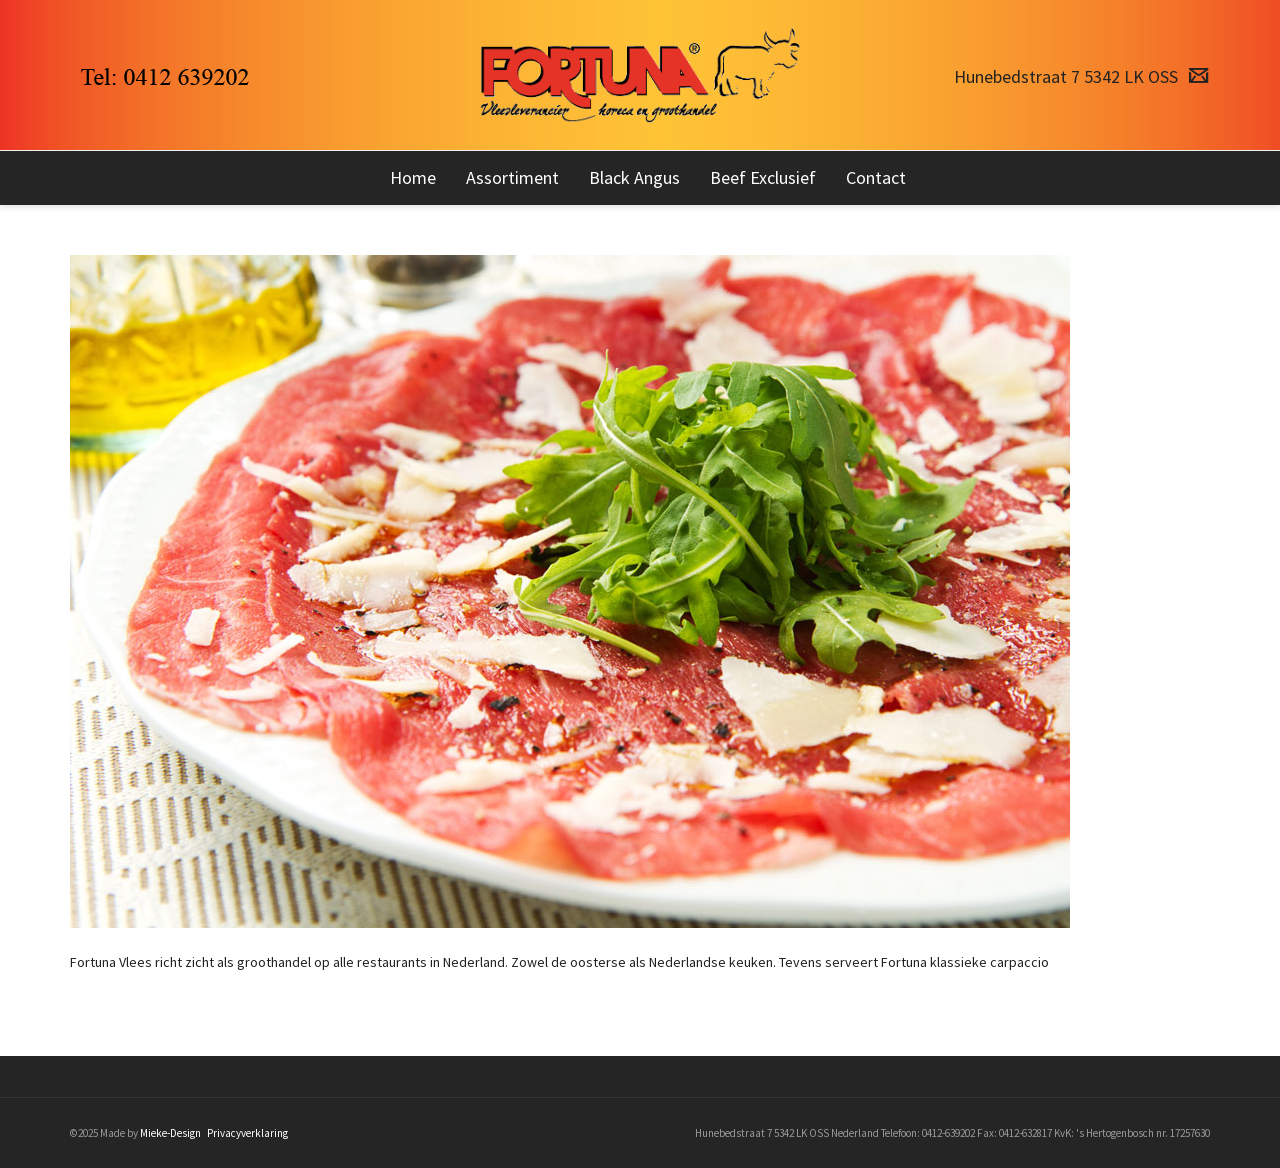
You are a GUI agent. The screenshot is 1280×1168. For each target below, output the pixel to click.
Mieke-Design (170, 1133)
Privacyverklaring (247, 1133)
